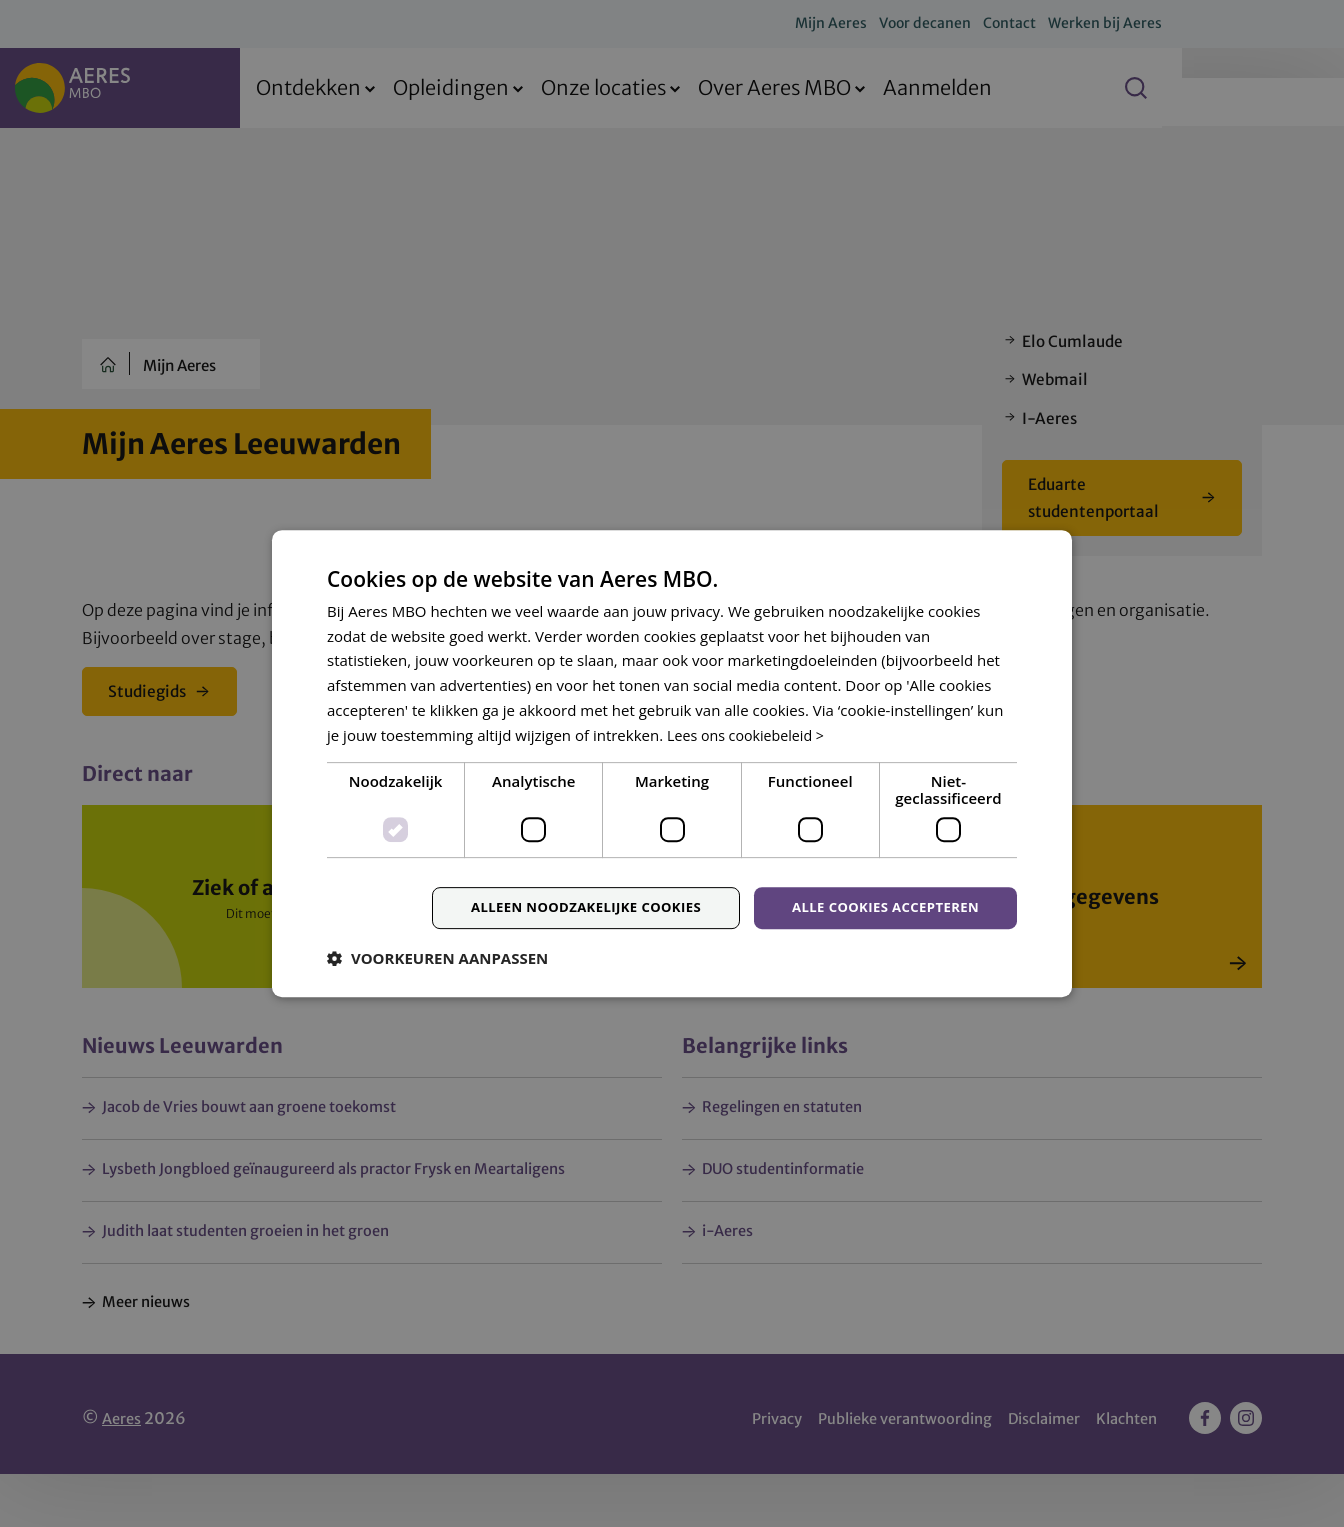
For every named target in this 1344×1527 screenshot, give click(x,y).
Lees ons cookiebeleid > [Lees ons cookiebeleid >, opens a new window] (750, 734)
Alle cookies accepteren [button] (879, 908)
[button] (437, 961)
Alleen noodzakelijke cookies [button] (566, 908)
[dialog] (672, 763)
